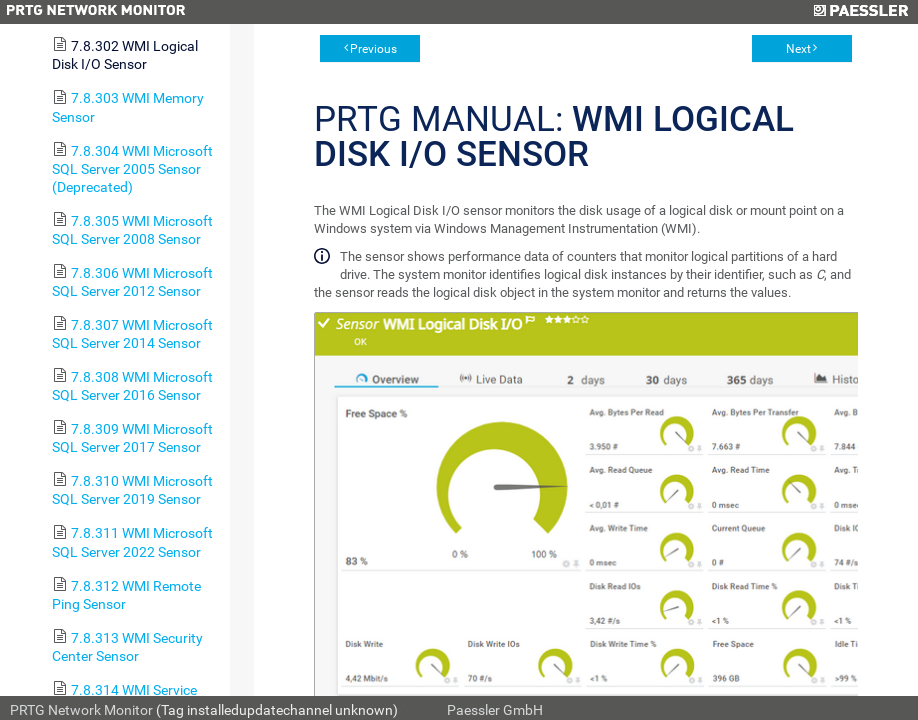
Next (798, 49)
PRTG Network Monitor (81, 710)
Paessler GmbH (495, 710)
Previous (373, 49)
